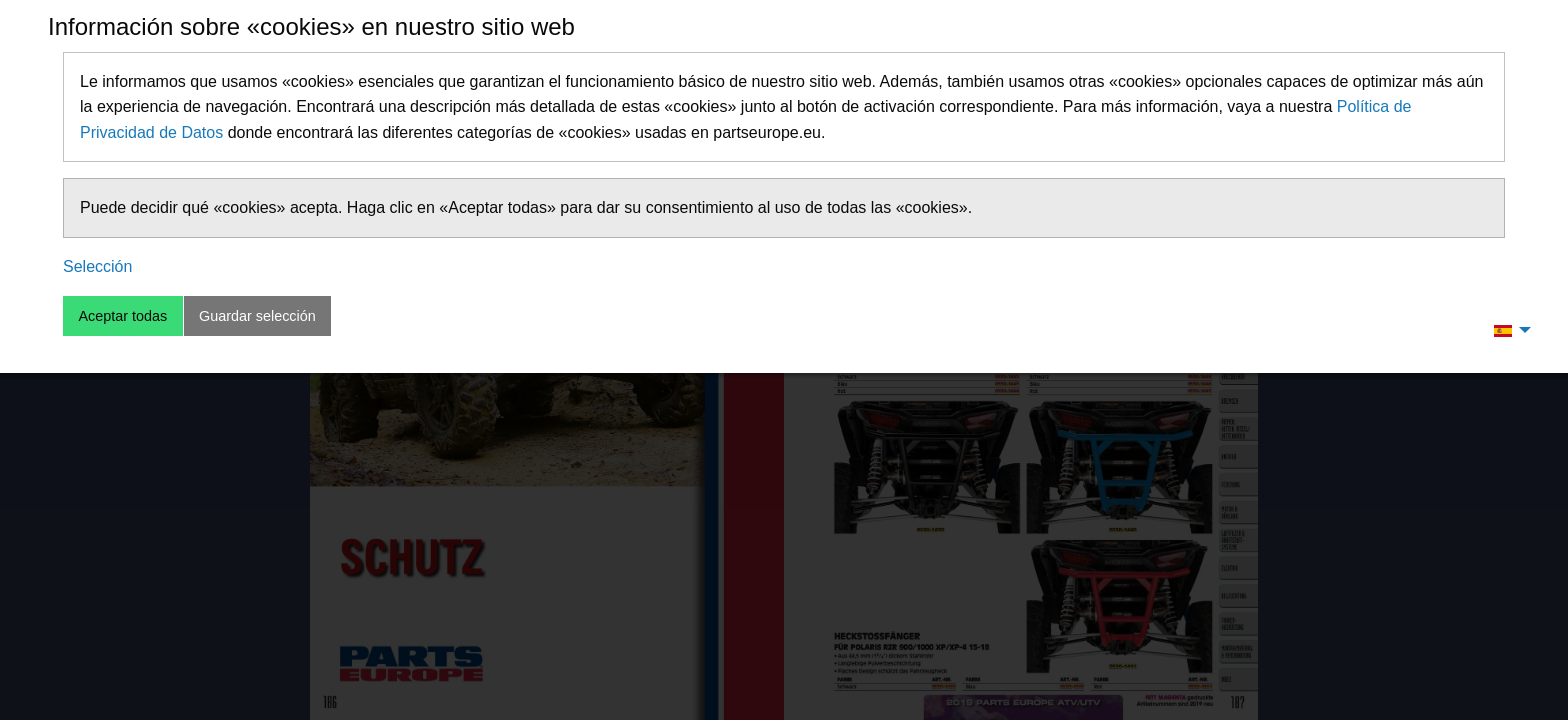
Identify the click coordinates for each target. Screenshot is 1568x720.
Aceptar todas (122, 316)
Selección (97, 266)
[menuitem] (1507, 330)
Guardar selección (257, 316)
